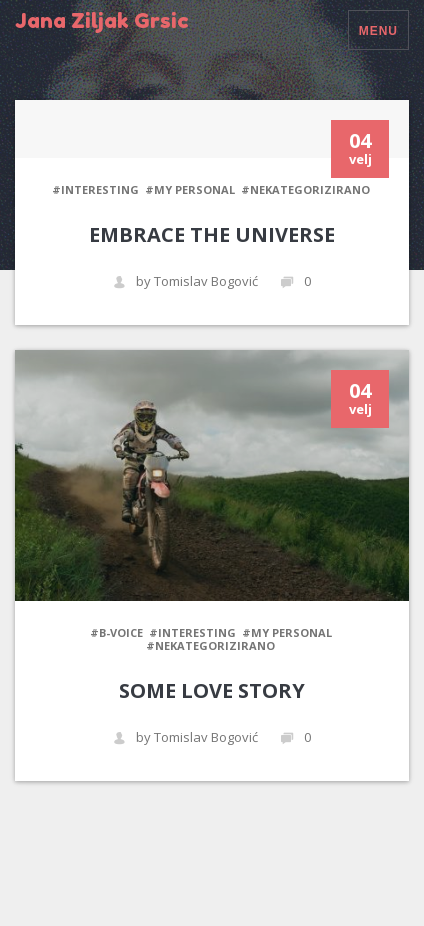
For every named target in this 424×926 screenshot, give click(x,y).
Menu (378, 31)
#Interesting (95, 189)
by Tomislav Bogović (185, 281)
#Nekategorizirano (305, 189)
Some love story (212, 690)
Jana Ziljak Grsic (102, 20)
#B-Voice (116, 632)
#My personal (190, 189)
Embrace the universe (212, 234)
